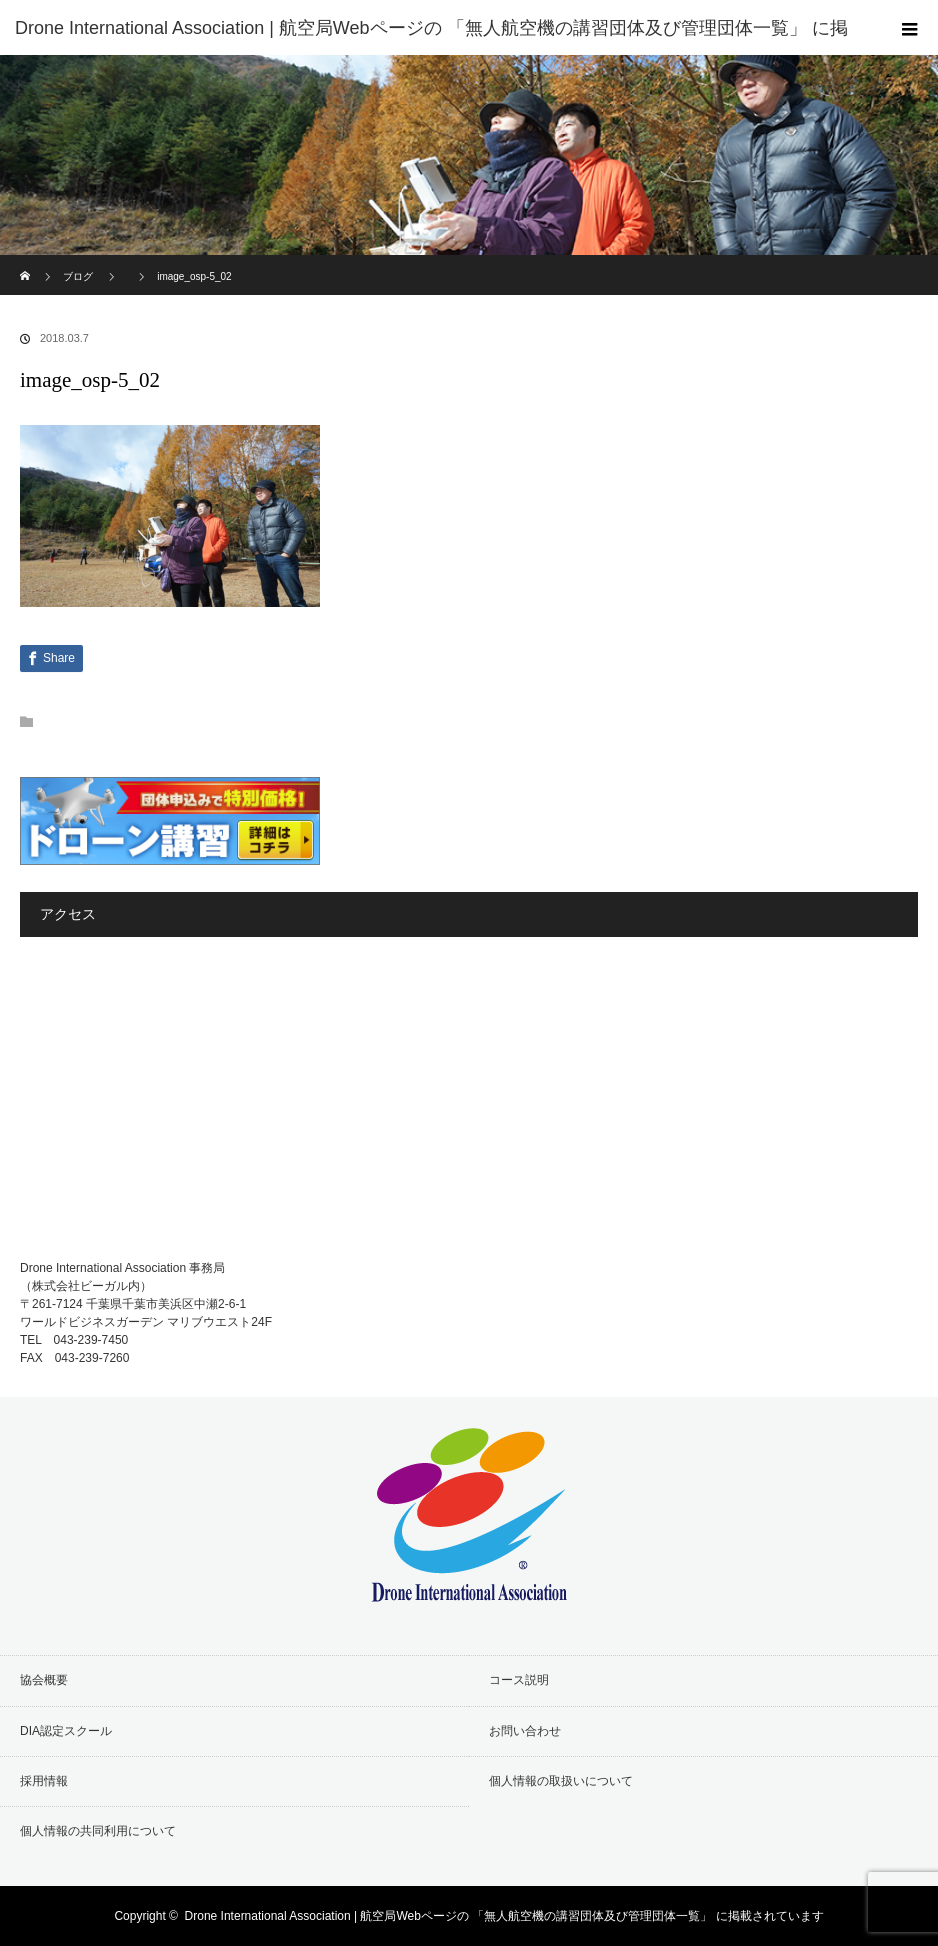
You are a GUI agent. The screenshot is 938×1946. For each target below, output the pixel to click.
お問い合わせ (525, 1731)
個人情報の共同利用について (98, 1831)
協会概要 (44, 1680)
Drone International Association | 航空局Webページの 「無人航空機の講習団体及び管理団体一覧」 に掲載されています (504, 1916)
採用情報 (44, 1781)
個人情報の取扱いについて (561, 1781)
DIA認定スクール (66, 1731)
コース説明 (519, 1680)
